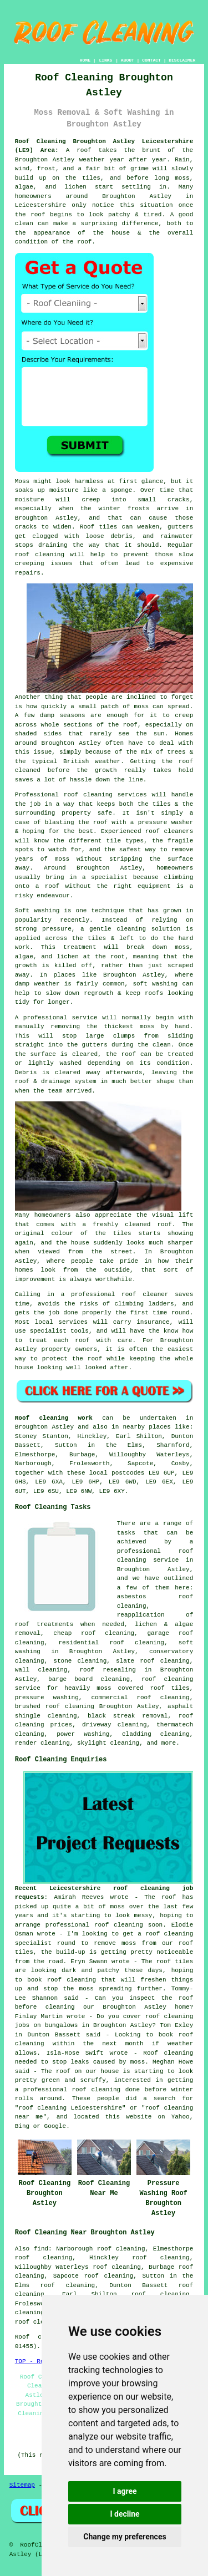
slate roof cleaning (153, 1661)
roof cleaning (39, 2322)
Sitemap (22, 2485)
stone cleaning (79, 1661)
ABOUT (127, 60)
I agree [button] (124, 2491)
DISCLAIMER (182, 60)
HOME (85, 60)
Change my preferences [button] (124, 2536)
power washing (83, 1734)
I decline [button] (124, 2513)
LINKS (105, 60)
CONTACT (151, 60)
